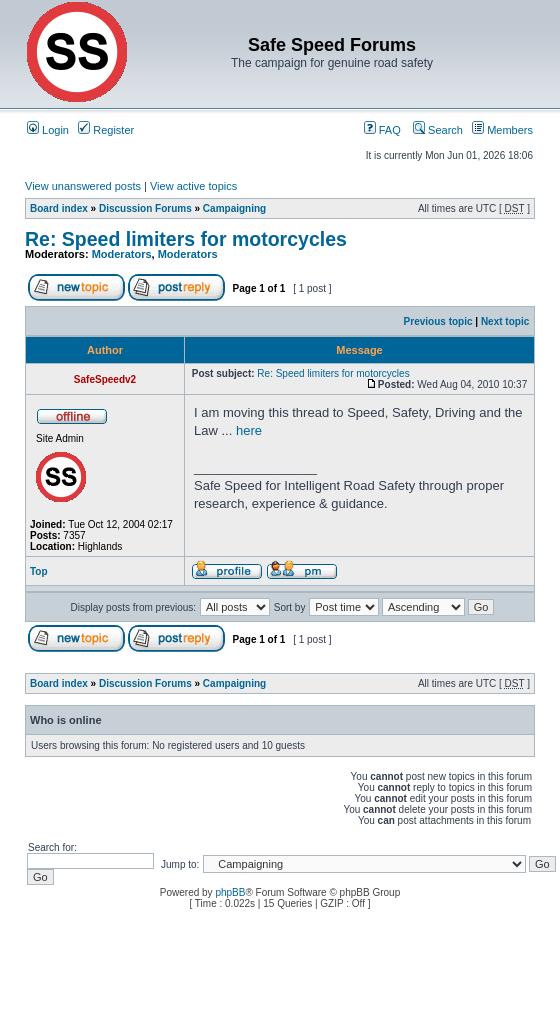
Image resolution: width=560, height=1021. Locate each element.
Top (39, 571)
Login (48, 130)
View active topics (193, 186)
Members (502, 130)
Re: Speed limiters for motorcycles (186, 239)
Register (106, 130)
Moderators (122, 254)
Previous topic (438, 321)
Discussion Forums (145, 208)
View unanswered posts (83, 186)
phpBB (230, 892)
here (249, 430)
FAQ (382, 130)
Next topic (505, 321)
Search (438, 130)
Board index (59, 208)
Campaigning (234, 208)
